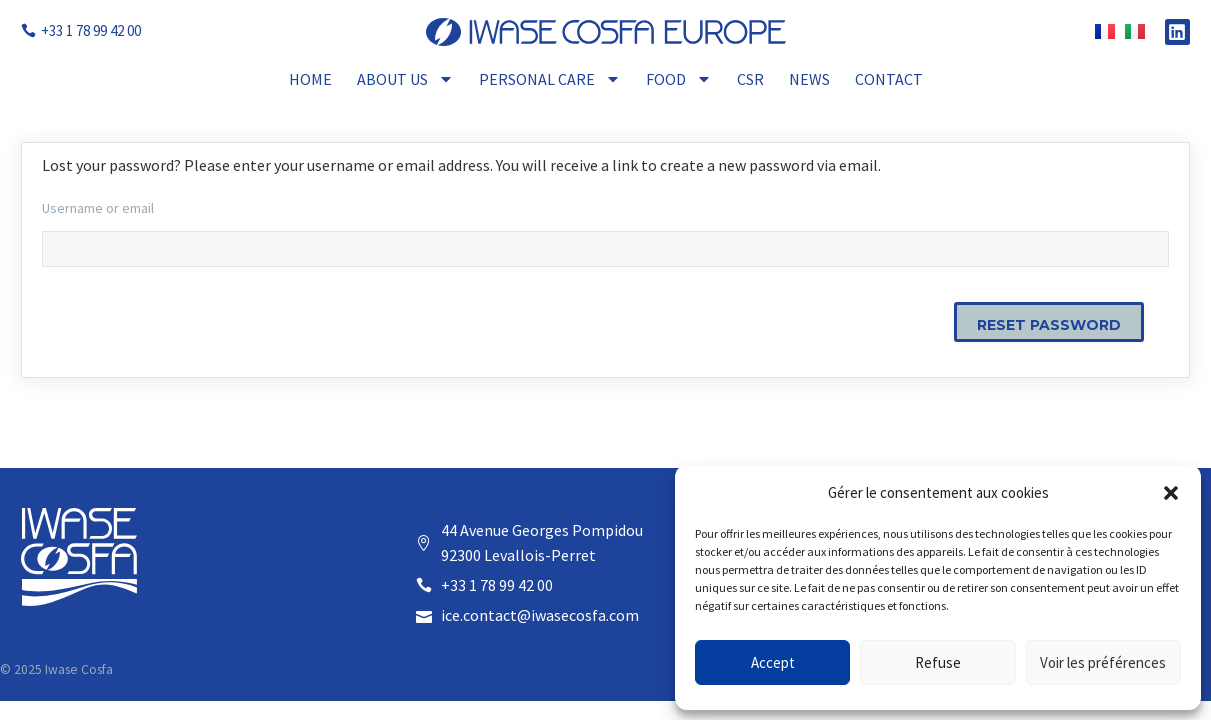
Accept (773, 662)
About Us (405, 79)
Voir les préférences (1103, 662)
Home (310, 79)
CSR (750, 79)
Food (679, 79)
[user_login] (605, 249)
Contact (889, 79)
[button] (1171, 493)
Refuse (938, 662)
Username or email (98, 208)
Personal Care (550, 79)
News (809, 79)
